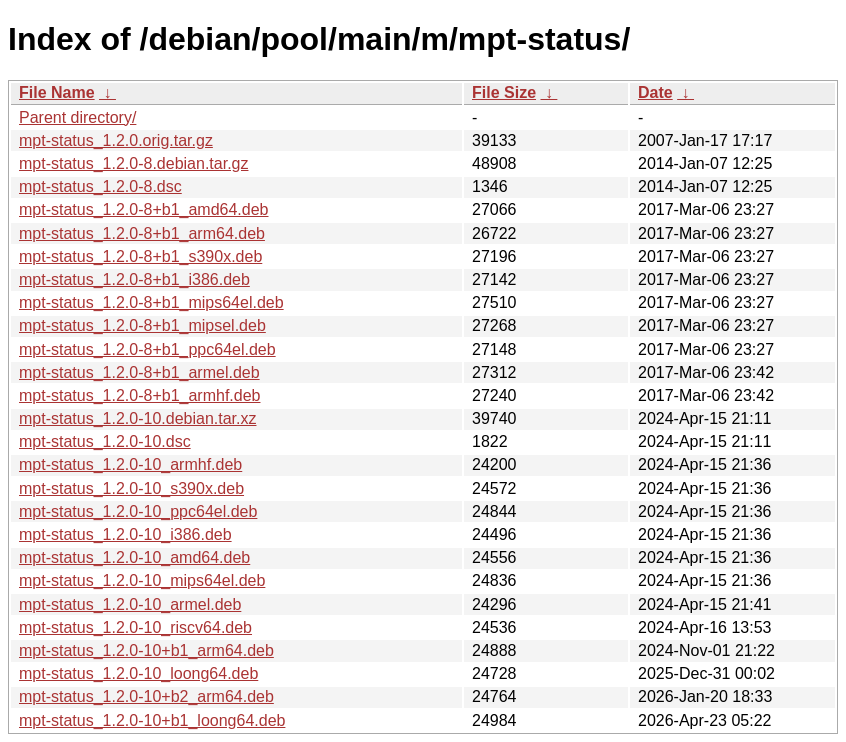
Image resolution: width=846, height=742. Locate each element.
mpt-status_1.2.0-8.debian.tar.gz (133, 163)
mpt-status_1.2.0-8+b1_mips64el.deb (151, 302)
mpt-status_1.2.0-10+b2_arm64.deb (146, 696)
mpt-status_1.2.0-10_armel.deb (130, 604)
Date (655, 92)
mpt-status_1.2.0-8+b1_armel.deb (139, 372)
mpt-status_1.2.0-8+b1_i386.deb (134, 279)
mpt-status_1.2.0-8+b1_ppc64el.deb (147, 349)
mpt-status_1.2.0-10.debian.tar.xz (137, 418)
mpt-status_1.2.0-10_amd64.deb (134, 557)
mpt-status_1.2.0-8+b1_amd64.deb (144, 209)
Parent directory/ (77, 117)
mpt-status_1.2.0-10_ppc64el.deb (138, 511)
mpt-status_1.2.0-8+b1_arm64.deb (142, 233)
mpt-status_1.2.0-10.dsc (105, 441)
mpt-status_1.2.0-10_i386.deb (125, 534)
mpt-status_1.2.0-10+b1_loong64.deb (152, 720)
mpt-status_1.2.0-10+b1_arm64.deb (146, 650)
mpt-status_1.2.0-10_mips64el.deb (142, 580)
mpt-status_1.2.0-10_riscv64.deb (135, 627)
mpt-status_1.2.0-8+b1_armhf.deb (139, 395)
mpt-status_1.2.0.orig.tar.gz (116, 140)
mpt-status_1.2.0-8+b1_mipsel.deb (142, 325)
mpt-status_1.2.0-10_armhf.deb (130, 464)
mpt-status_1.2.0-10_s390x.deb (131, 488)
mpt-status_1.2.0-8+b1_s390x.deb (140, 256)
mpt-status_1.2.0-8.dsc (100, 186)
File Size (504, 92)
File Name (57, 92)
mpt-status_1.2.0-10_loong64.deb (138, 673)
